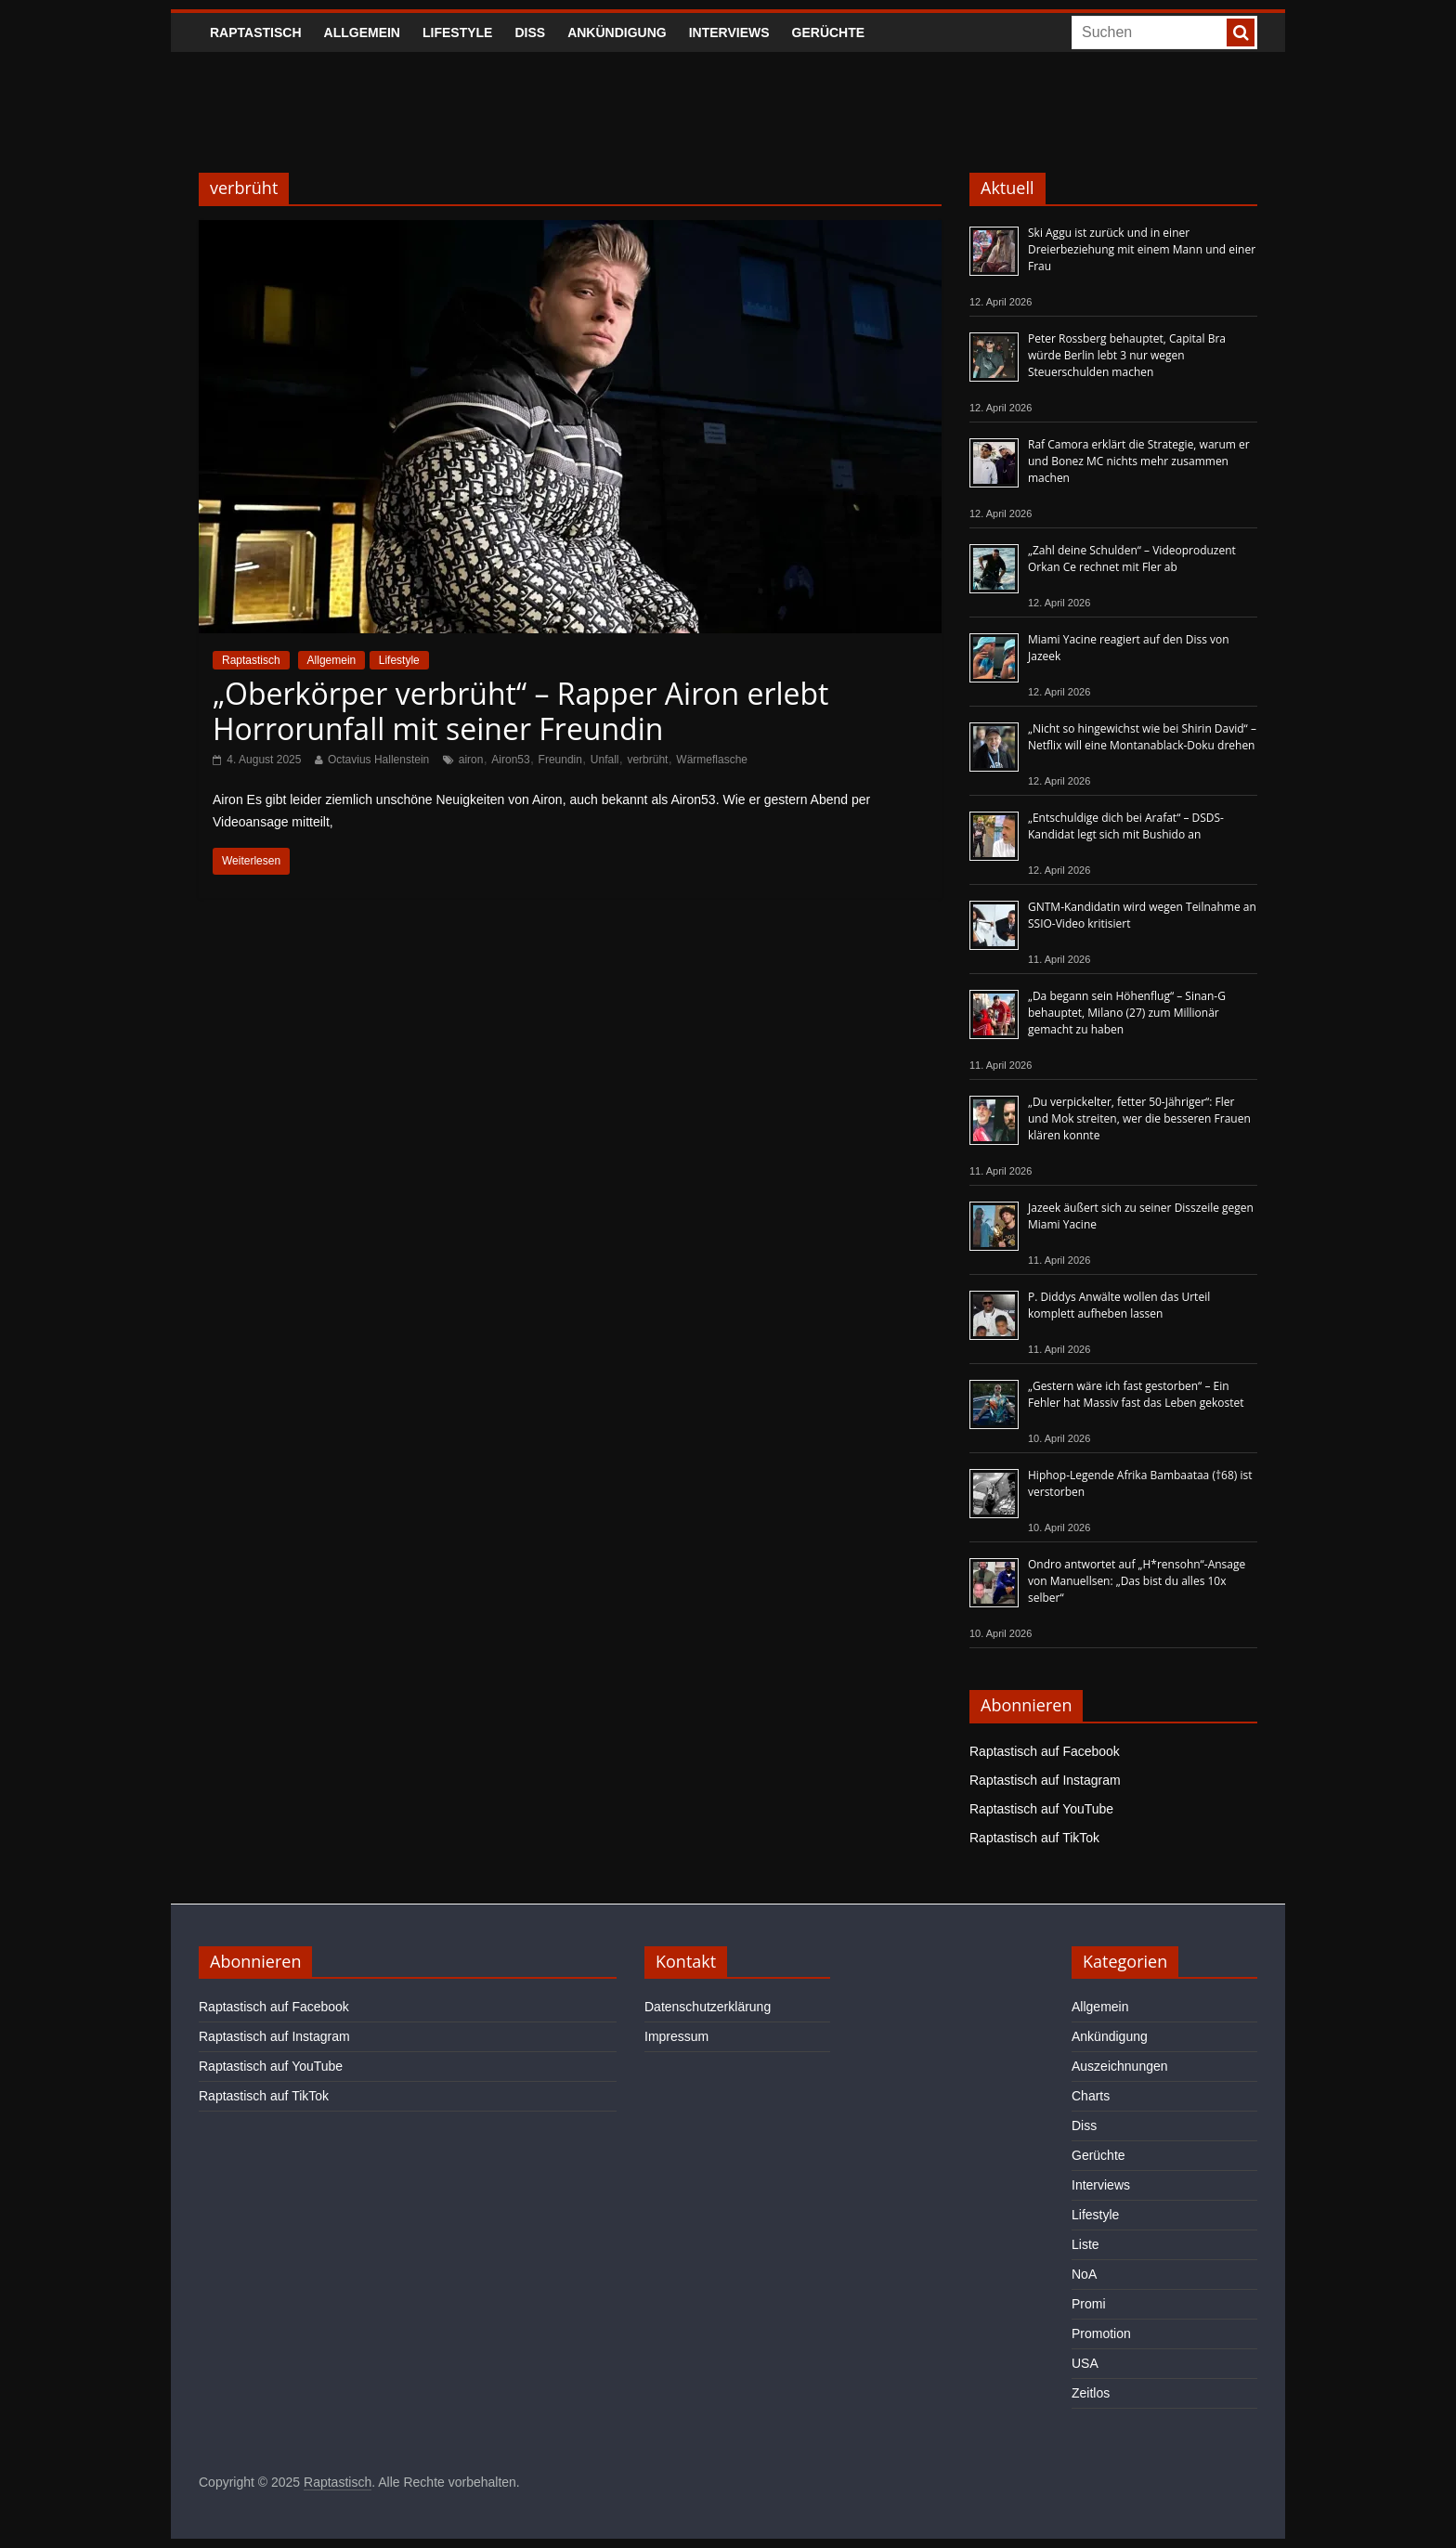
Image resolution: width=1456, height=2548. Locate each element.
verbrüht (647, 759)
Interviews (729, 32)
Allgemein (362, 32)
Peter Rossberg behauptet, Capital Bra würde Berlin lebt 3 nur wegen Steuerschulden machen (1127, 355)
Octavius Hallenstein (378, 759)
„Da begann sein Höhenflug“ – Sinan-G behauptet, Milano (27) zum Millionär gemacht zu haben (1127, 1012)
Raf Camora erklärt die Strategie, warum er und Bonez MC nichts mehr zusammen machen (1139, 461)
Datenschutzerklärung (707, 2006)
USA (1085, 2363)
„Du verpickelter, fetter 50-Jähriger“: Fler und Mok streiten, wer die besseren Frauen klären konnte (1139, 1118)
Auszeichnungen (1120, 2066)
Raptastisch (256, 32)
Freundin (560, 759)
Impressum (676, 2036)
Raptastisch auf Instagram (1045, 1780)
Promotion (1101, 2333)
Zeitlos (1091, 2393)
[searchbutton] (1240, 32)
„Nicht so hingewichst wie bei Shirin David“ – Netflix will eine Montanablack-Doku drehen (1142, 737)
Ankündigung (617, 32)
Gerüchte (828, 32)
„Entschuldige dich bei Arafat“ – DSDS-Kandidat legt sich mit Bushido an (1126, 826)
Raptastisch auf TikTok (1034, 1837)
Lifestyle (457, 32)
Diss (529, 32)
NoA (1084, 2274)
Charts (1091, 2095)
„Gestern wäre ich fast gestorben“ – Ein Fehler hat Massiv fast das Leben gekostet (1136, 1394)
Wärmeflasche (712, 759)
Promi (1089, 2303)
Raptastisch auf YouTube (1041, 1808)
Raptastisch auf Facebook (1044, 1751)
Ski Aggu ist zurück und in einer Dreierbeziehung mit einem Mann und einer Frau (1141, 249)
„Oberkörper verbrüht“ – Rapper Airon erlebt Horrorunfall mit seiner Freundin (521, 710)
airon (471, 759)
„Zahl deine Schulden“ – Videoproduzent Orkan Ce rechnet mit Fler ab (1132, 558)
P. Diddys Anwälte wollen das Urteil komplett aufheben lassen (1119, 1305)
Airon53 (510, 759)
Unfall (605, 759)
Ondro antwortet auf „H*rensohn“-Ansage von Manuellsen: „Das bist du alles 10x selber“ (1136, 1581)
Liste (1085, 2244)
